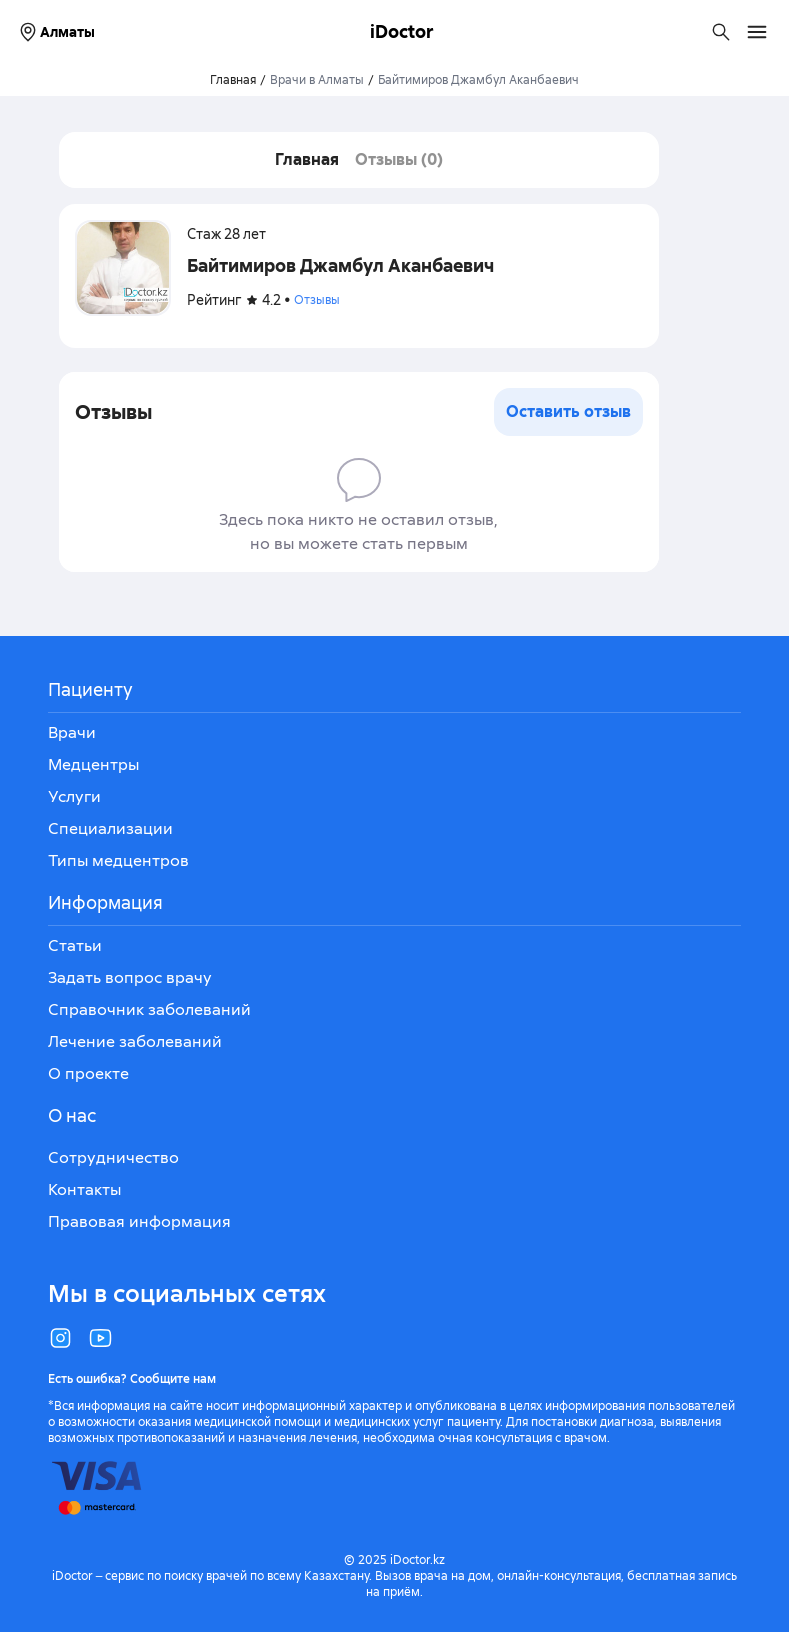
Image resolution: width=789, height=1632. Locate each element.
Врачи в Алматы (317, 80)
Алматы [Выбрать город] (55, 32)
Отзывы (317, 300)
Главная (307, 159)
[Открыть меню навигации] (757, 32)
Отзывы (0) (399, 159)
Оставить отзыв (568, 411)
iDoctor (402, 31)
